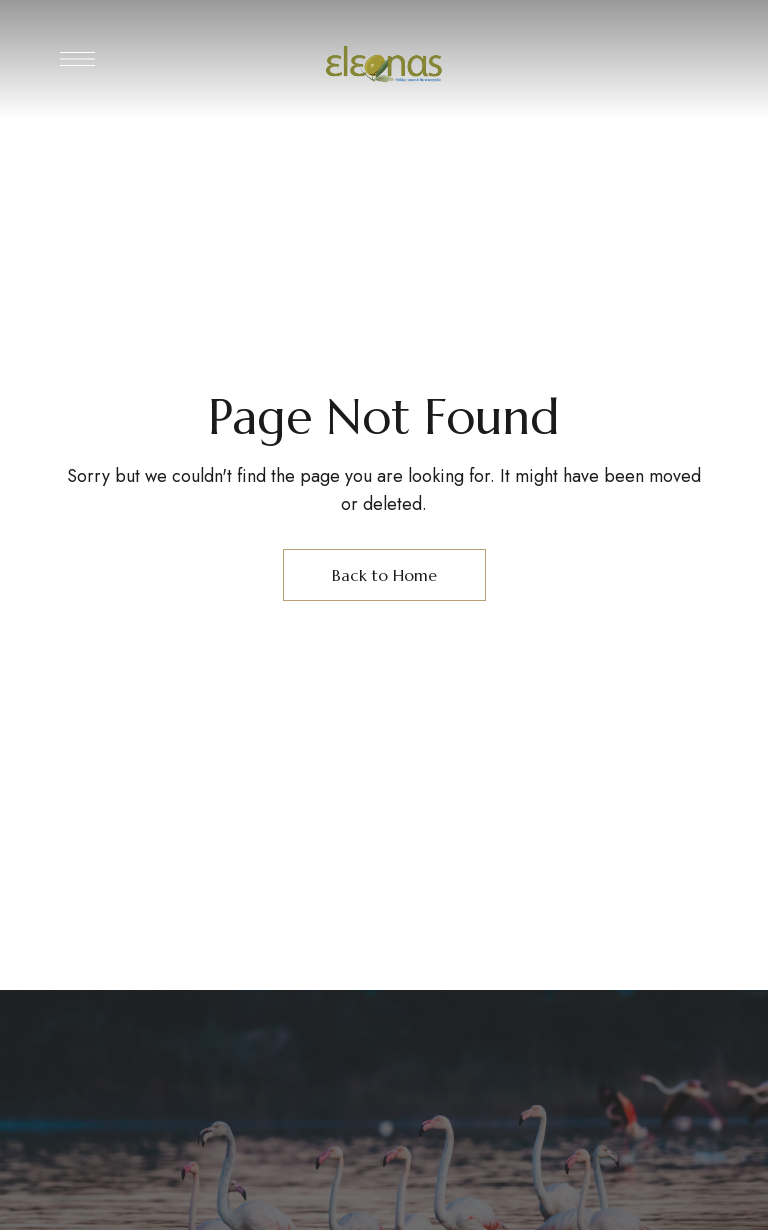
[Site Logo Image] (384, 65)
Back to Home (384, 575)
